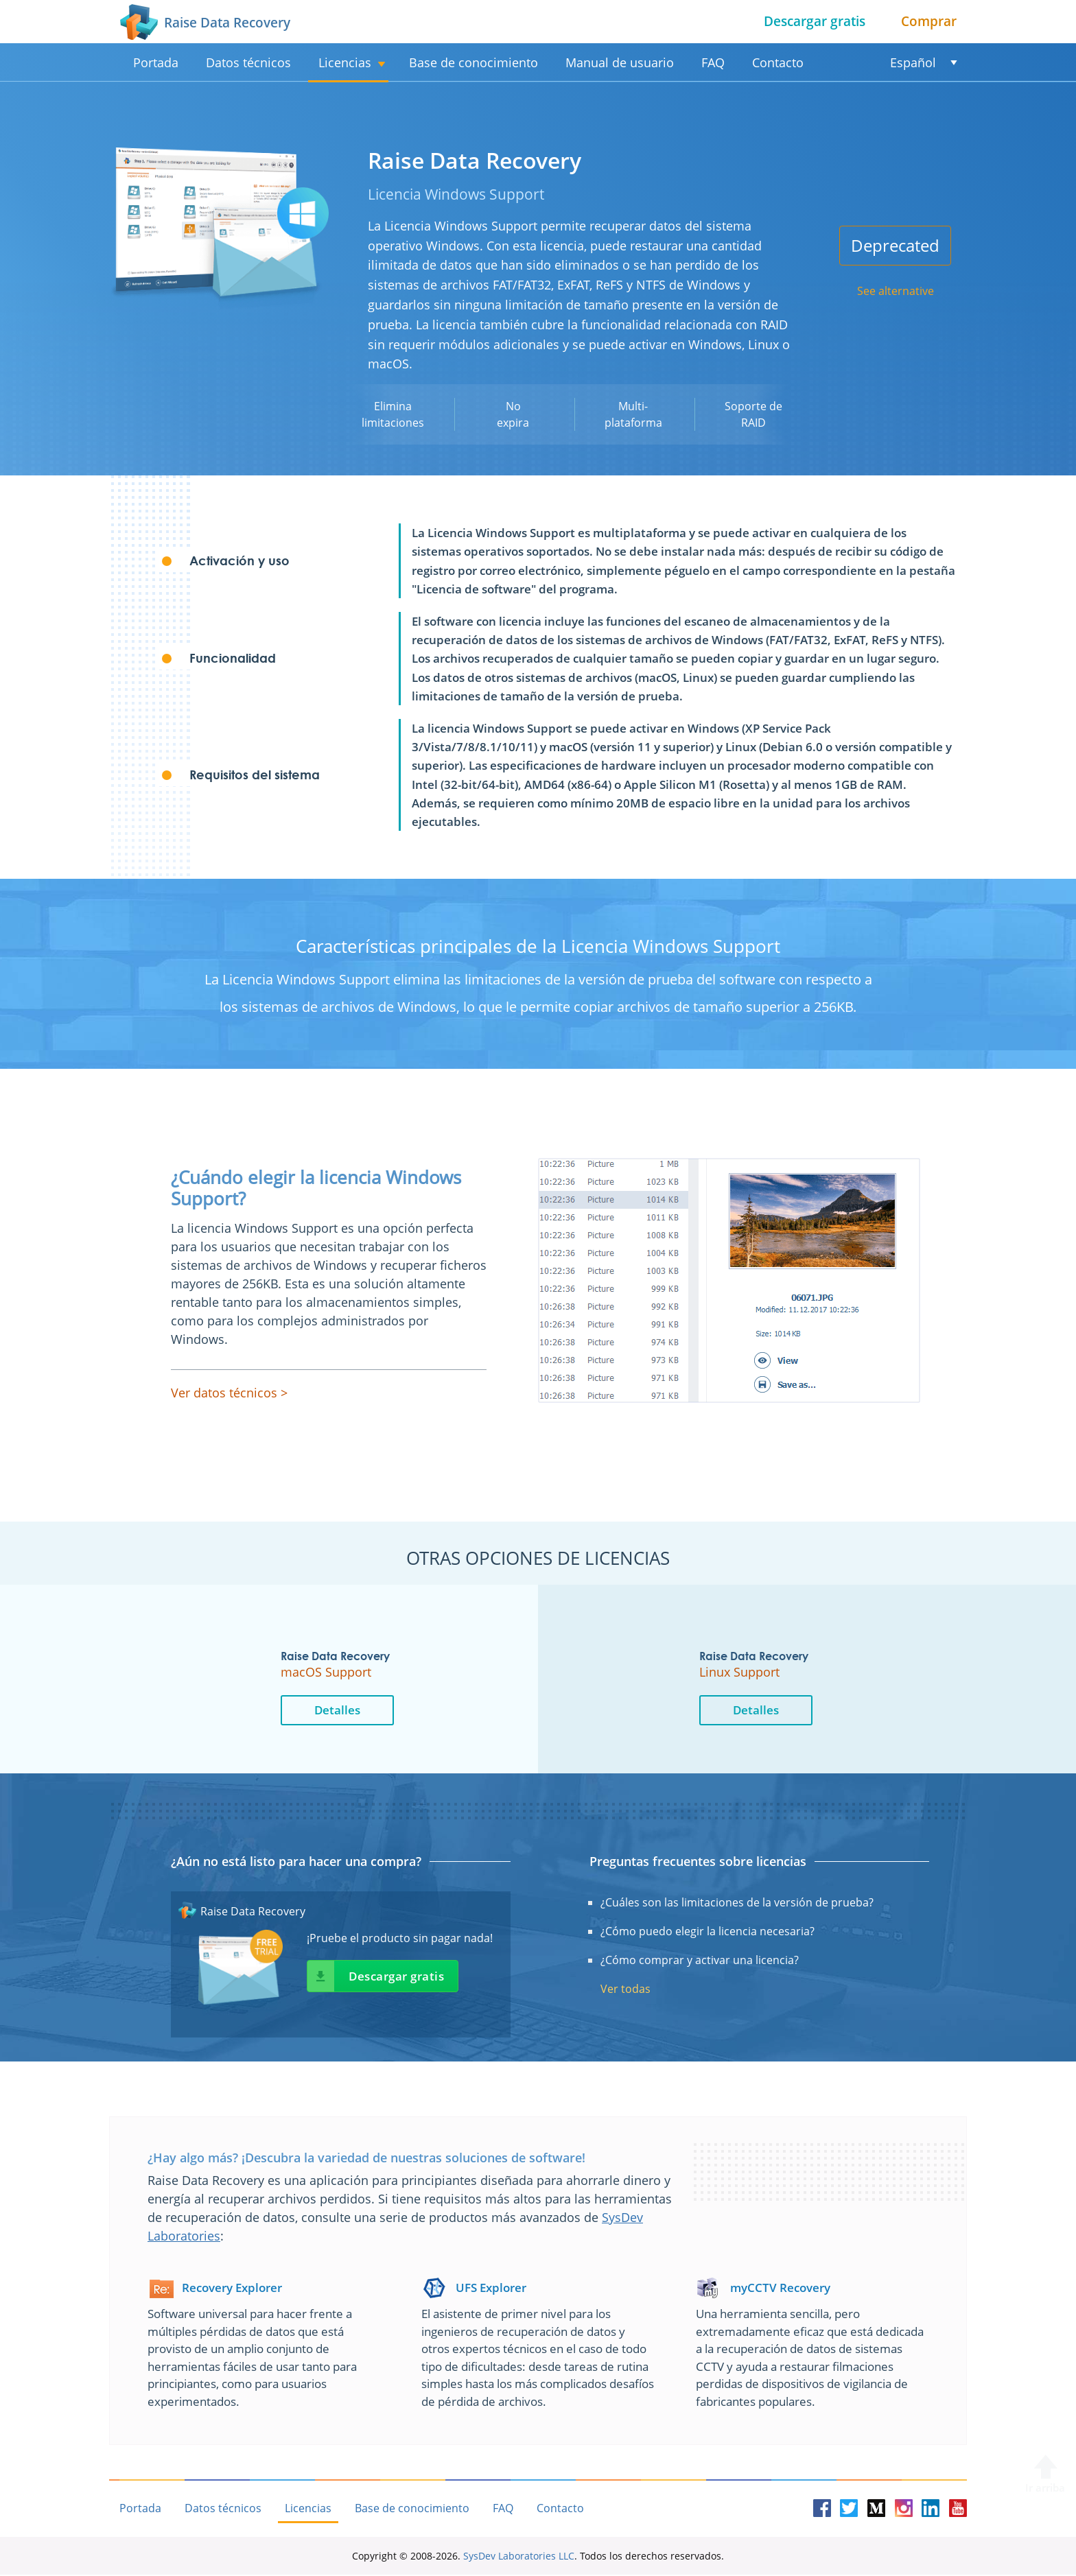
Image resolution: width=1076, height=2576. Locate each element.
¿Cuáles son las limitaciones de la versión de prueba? (737, 1903)
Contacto (778, 62)
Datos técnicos (248, 62)
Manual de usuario (619, 62)
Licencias (344, 62)
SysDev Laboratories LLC (518, 2557)
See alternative (895, 290)
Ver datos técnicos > (229, 1392)
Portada (155, 62)
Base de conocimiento (473, 62)
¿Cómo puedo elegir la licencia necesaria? (707, 1931)
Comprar (929, 21)
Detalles (381, 1710)
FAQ (713, 62)
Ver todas (625, 1989)
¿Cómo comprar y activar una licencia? (699, 1960)
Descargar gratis (814, 21)
